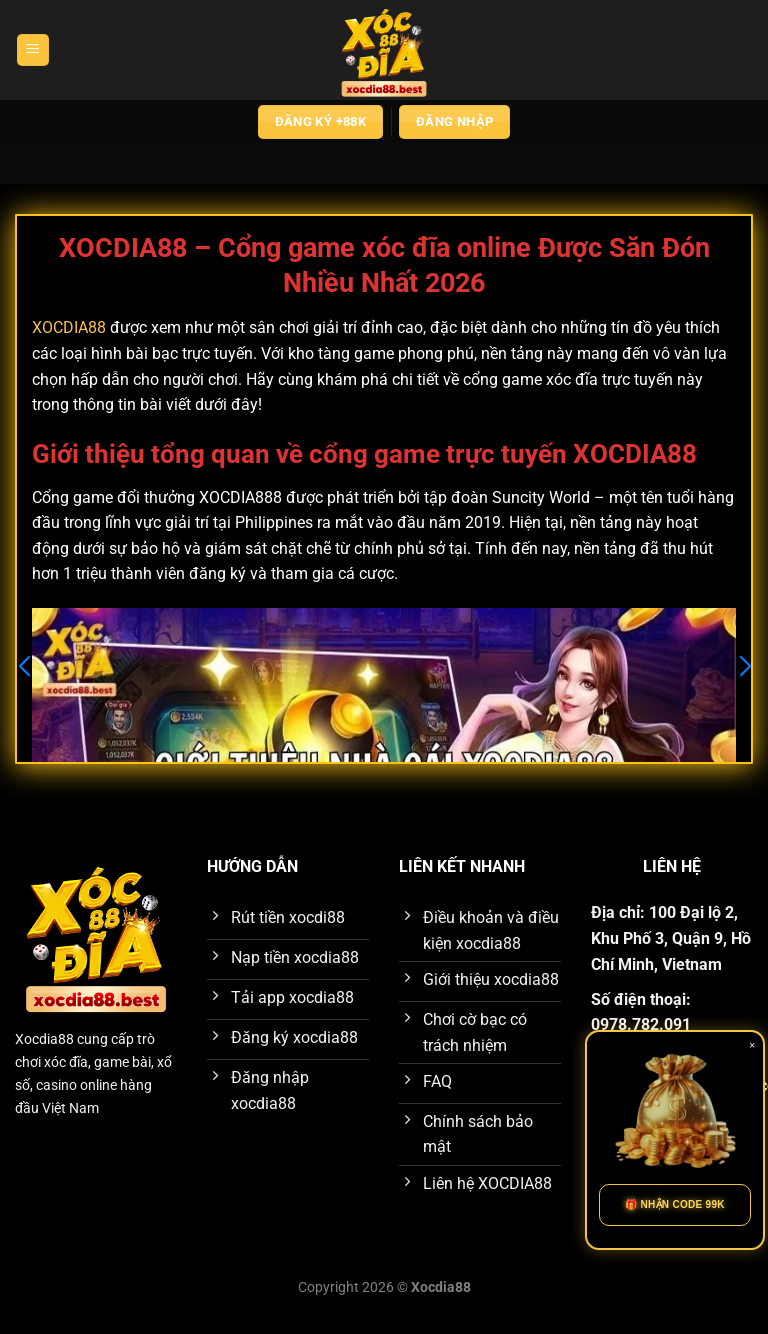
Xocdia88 (44, 1039)
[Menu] (33, 50)
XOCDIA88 (69, 327)
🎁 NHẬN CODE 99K (675, 1204)
